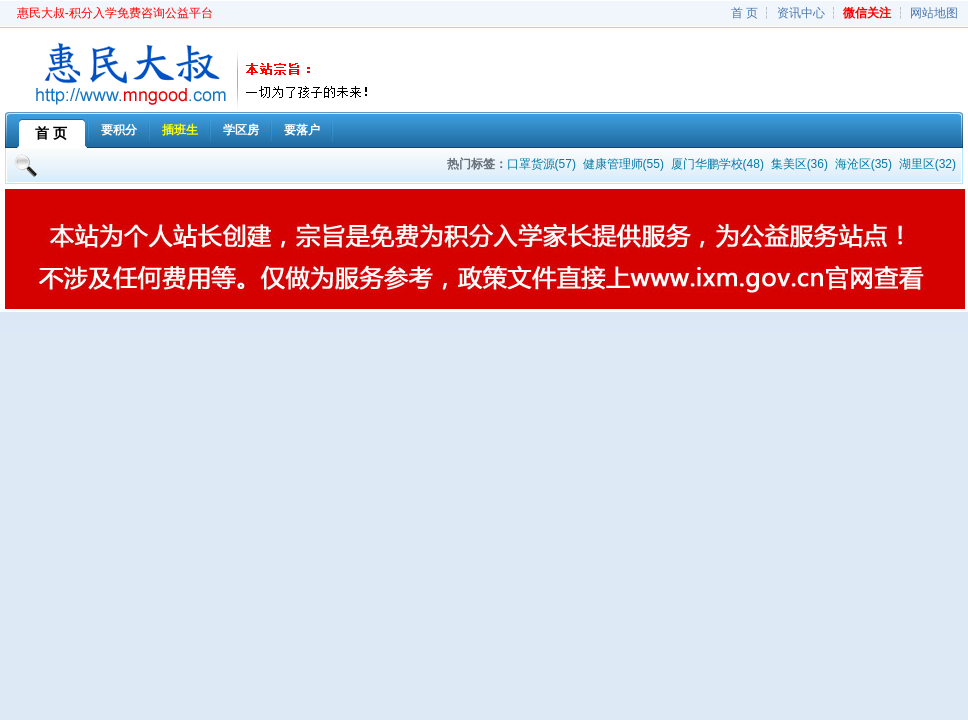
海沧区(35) (863, 164)
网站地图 (934, 13)
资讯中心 (801, 13)
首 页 (744, 13)
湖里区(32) (927, 164)
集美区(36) (799, 164)
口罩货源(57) (541, 164)
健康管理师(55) (623, 164)
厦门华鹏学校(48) (717, 164)
